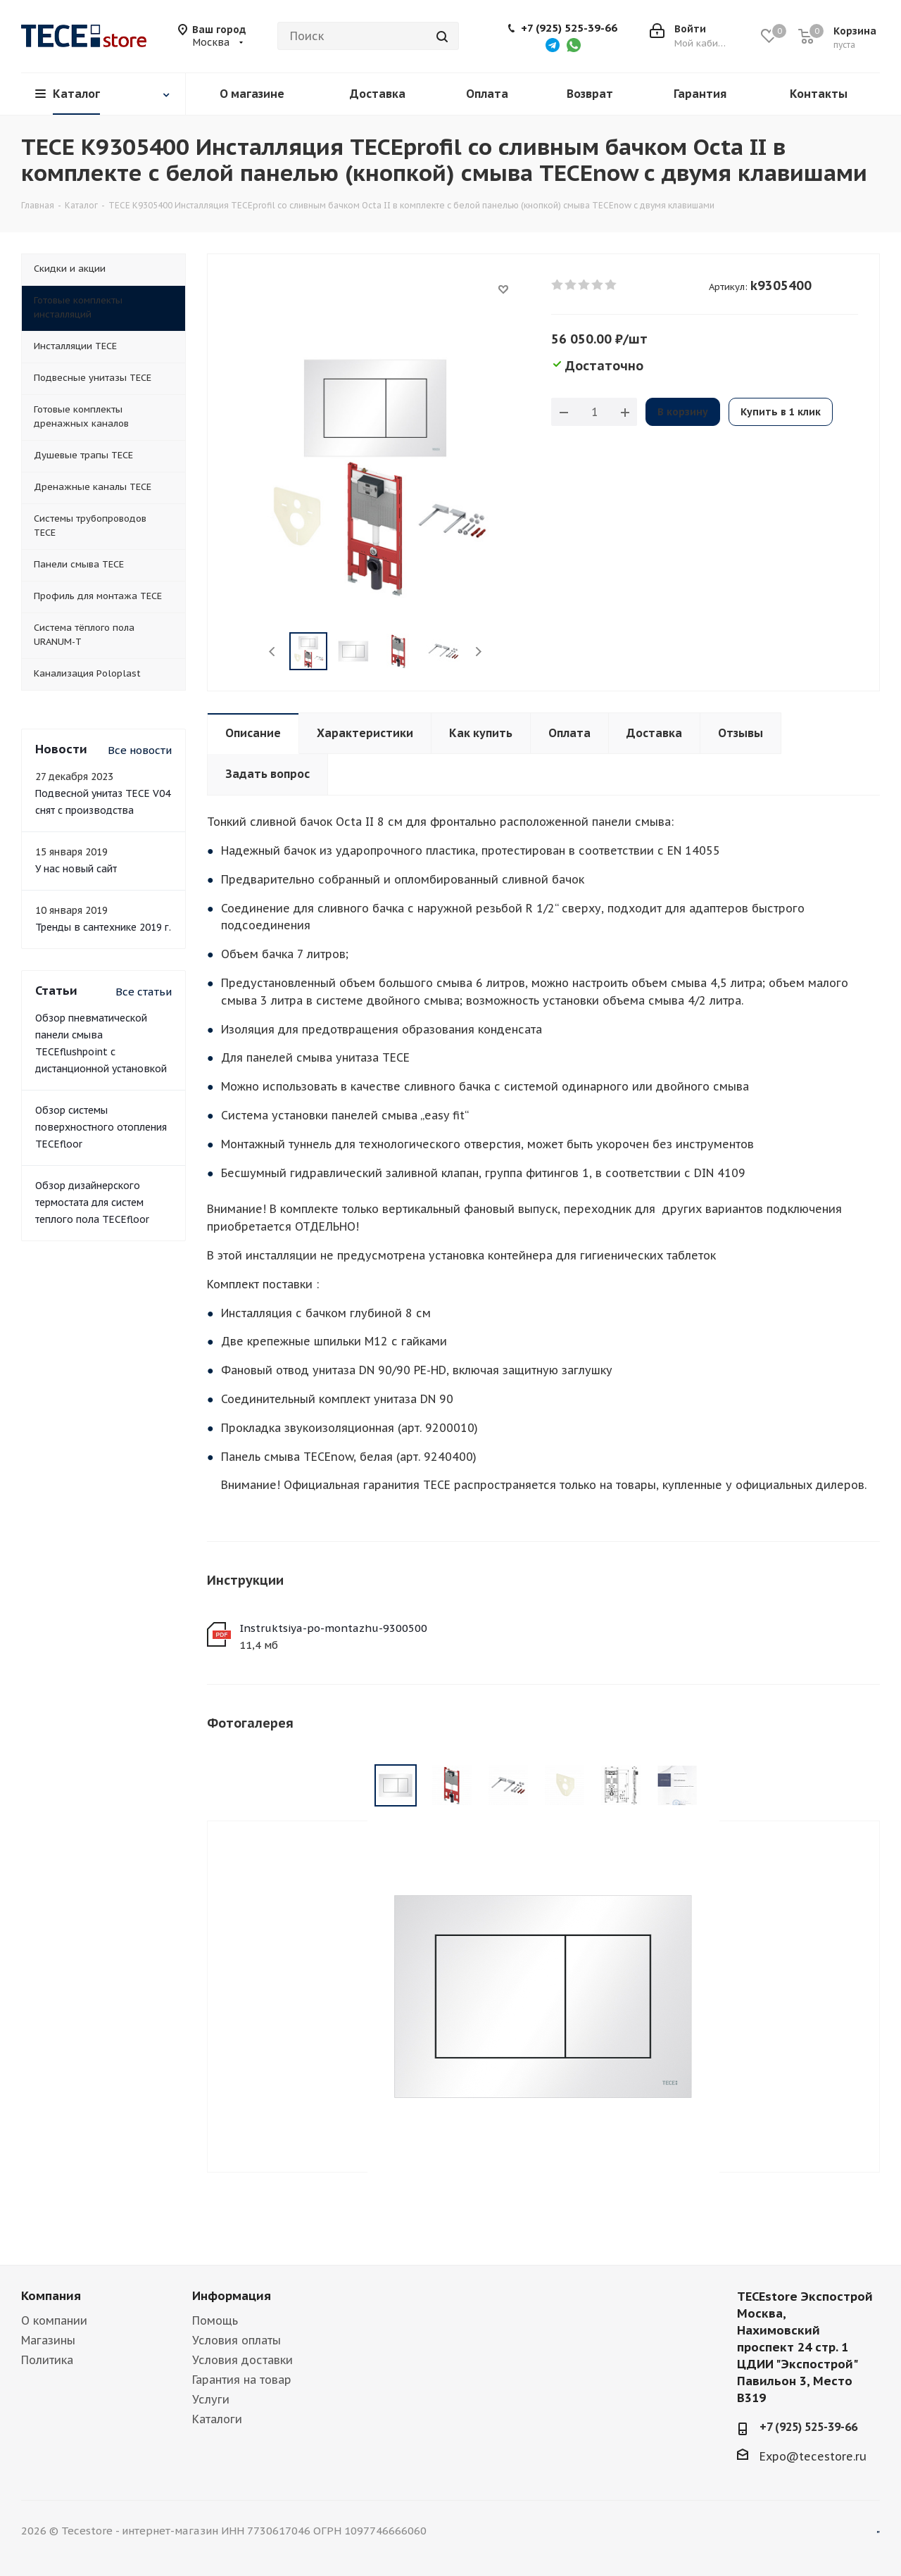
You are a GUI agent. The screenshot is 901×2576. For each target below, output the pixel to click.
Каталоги (217, 2419)
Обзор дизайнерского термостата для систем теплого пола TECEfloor (92, 1202)
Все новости (140, 750)
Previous (273, 651)
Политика (47, 2360)
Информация (231, 2296)
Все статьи (143, 991)
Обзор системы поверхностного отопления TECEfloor (101, 1127)
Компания (51, 2296)
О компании (54, 2320)
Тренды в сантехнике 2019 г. (103, 927)
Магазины (48, 2340)
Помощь (215, 2320)
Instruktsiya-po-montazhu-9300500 (333, 1628)
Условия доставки (242, 2360)
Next (478, 651)
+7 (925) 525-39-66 (569, 28)
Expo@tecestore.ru (813, 2456)
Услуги (210, 2399)
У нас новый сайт (76, 868)
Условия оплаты (236, 2340)
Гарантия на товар (241, 2380)
